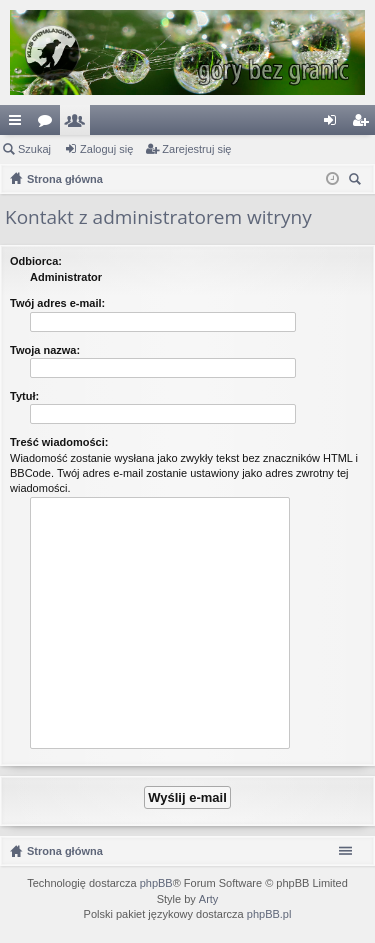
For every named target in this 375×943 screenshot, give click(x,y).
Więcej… (19, 124)
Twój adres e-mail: (57, 303)
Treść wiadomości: (59, 442)
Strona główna (65, 851)
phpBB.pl (269, 914)
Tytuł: (24, 396)
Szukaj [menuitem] (357, 181)
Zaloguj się (106, 149)
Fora (49, 124)
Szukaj (34, 149)
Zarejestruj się (196, 149)
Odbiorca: (36, 261)
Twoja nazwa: (45, 350)
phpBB (156, 883)
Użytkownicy (79, 124)
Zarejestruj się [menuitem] (364, 124)
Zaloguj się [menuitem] (334, 124)
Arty (209, 899)
